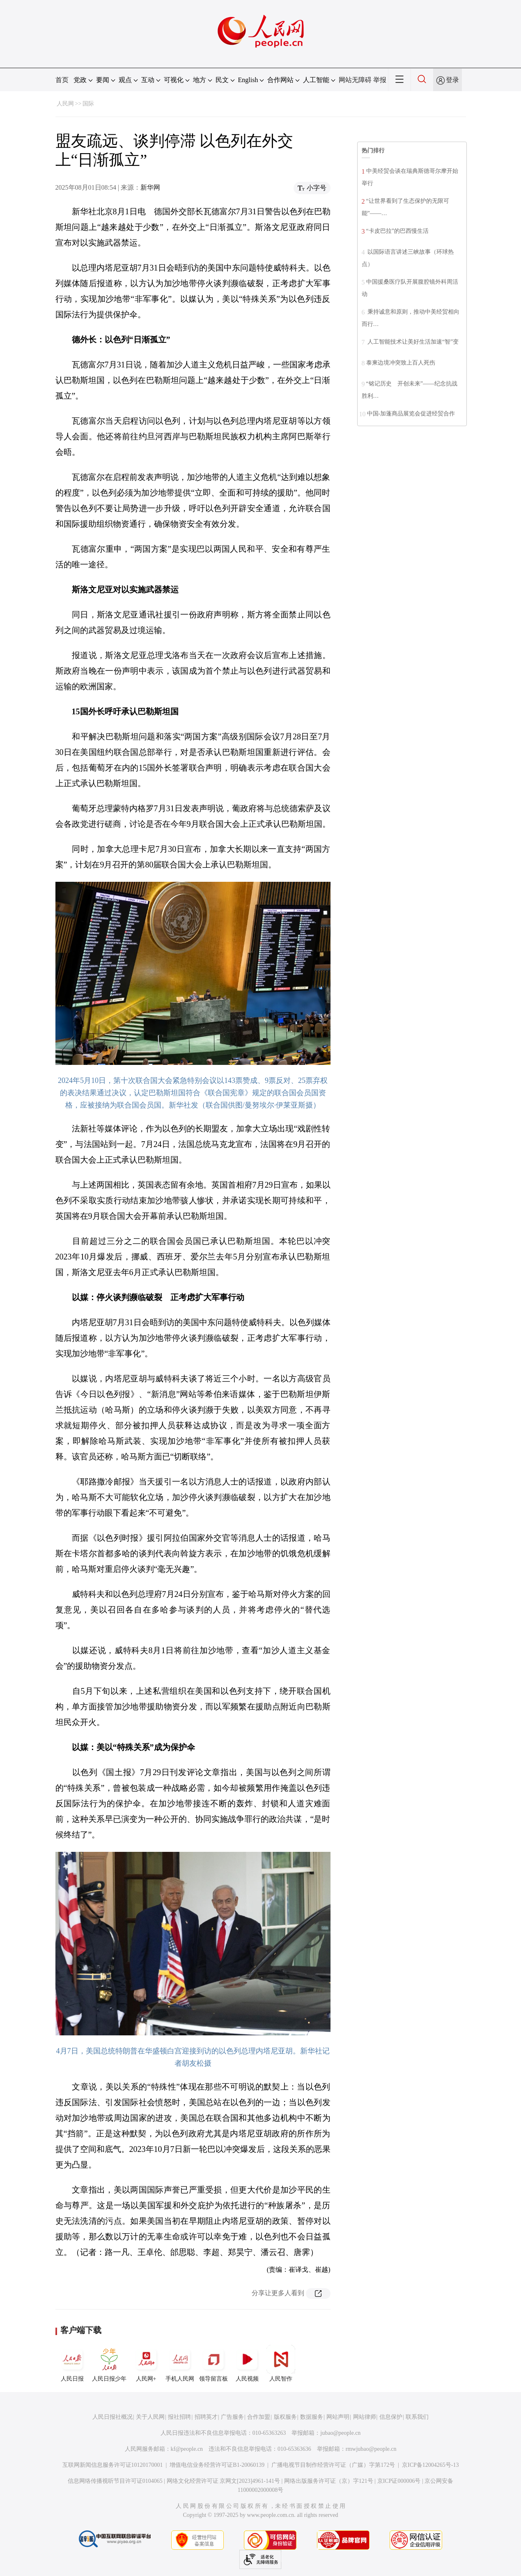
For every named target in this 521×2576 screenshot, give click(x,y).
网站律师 (364, 2417)
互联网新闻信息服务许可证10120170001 (112, 2465)
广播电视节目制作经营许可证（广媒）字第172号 (333, 2465)
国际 (88, 104)
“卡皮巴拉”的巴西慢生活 (397, 231)
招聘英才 (206, 2417)
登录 (452, 79)
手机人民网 (179, 2363)
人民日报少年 (109, 2363)
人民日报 (72, 2363)
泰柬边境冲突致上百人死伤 (400, 363)
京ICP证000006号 (399, 2481)
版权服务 (285, 2417)
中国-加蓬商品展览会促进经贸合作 (411, 414)
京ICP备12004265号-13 (430, 2465)
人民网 (65, 104)
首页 (62, 79)
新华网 (150, 187)
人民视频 (247, 2363)
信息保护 (390, 2417)
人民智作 (280, 2363)
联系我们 (417, 2417)
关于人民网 (150, 2417)
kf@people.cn (187, 2449)
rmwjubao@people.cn (371, 2449)
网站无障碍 (355, 79)
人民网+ (146, 2363)
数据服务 (311, 2417)
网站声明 (337, 2417)
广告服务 (232, 2417)
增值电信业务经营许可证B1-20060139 (217, 2465)
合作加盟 (258, 2417)
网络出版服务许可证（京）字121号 (328, 2481)
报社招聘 (179, 2417)
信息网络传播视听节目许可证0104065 (115, 2481)
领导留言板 (213, 2363)
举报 (379, 79)
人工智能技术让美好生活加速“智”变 (412, 342)
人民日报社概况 (112, 2417)
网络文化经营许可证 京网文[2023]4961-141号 (223, 2481)
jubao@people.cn (340, 2433)
